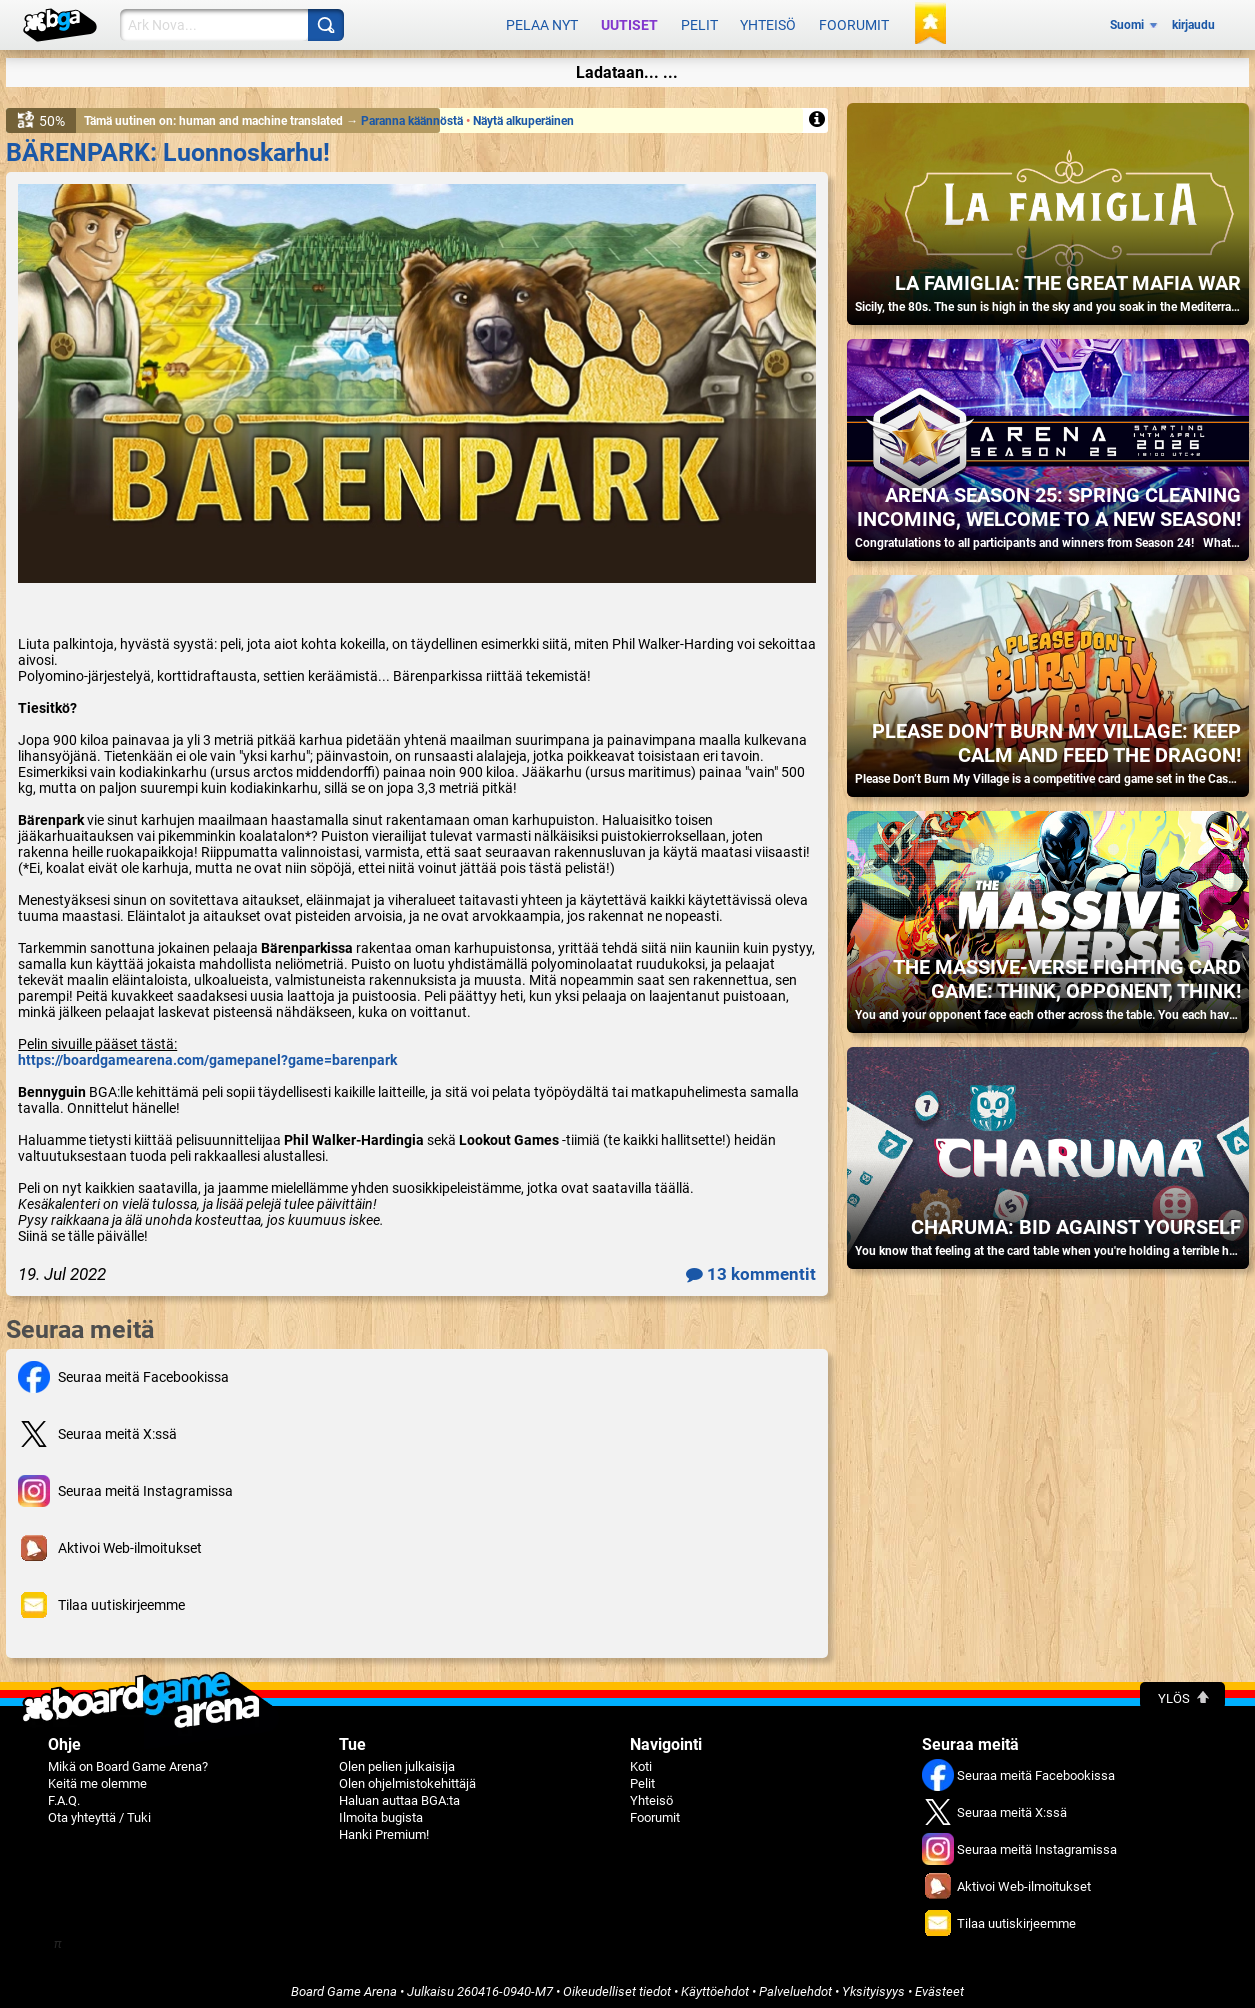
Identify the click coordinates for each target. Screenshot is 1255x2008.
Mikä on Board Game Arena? (128, 1759)
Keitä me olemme (97, 1776)
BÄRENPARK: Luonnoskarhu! (168, 145)
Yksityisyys (873, 1984)
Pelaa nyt (542, 22)
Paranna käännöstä (413, 114)
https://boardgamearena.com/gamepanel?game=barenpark (207, 1053)
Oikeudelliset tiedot (617, 1984)
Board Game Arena (344, 1984)
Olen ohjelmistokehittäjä (407, 1776)
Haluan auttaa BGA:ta (399, 1793)
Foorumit (854, 22)
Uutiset (629, 22)
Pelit (699, 22)
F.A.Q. (64, 1793)
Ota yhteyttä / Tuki (99, 1810)
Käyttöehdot (715, 1984)
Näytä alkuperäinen (523, 114)
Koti (641, 1759)
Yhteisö (768, 22)
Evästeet (939, 1984)
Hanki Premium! (384, 1827)
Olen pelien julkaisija (397, 1759)
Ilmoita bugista (381, 1810)
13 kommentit (751, 1267)
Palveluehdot (795, 1984)
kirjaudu (1193, 22)
